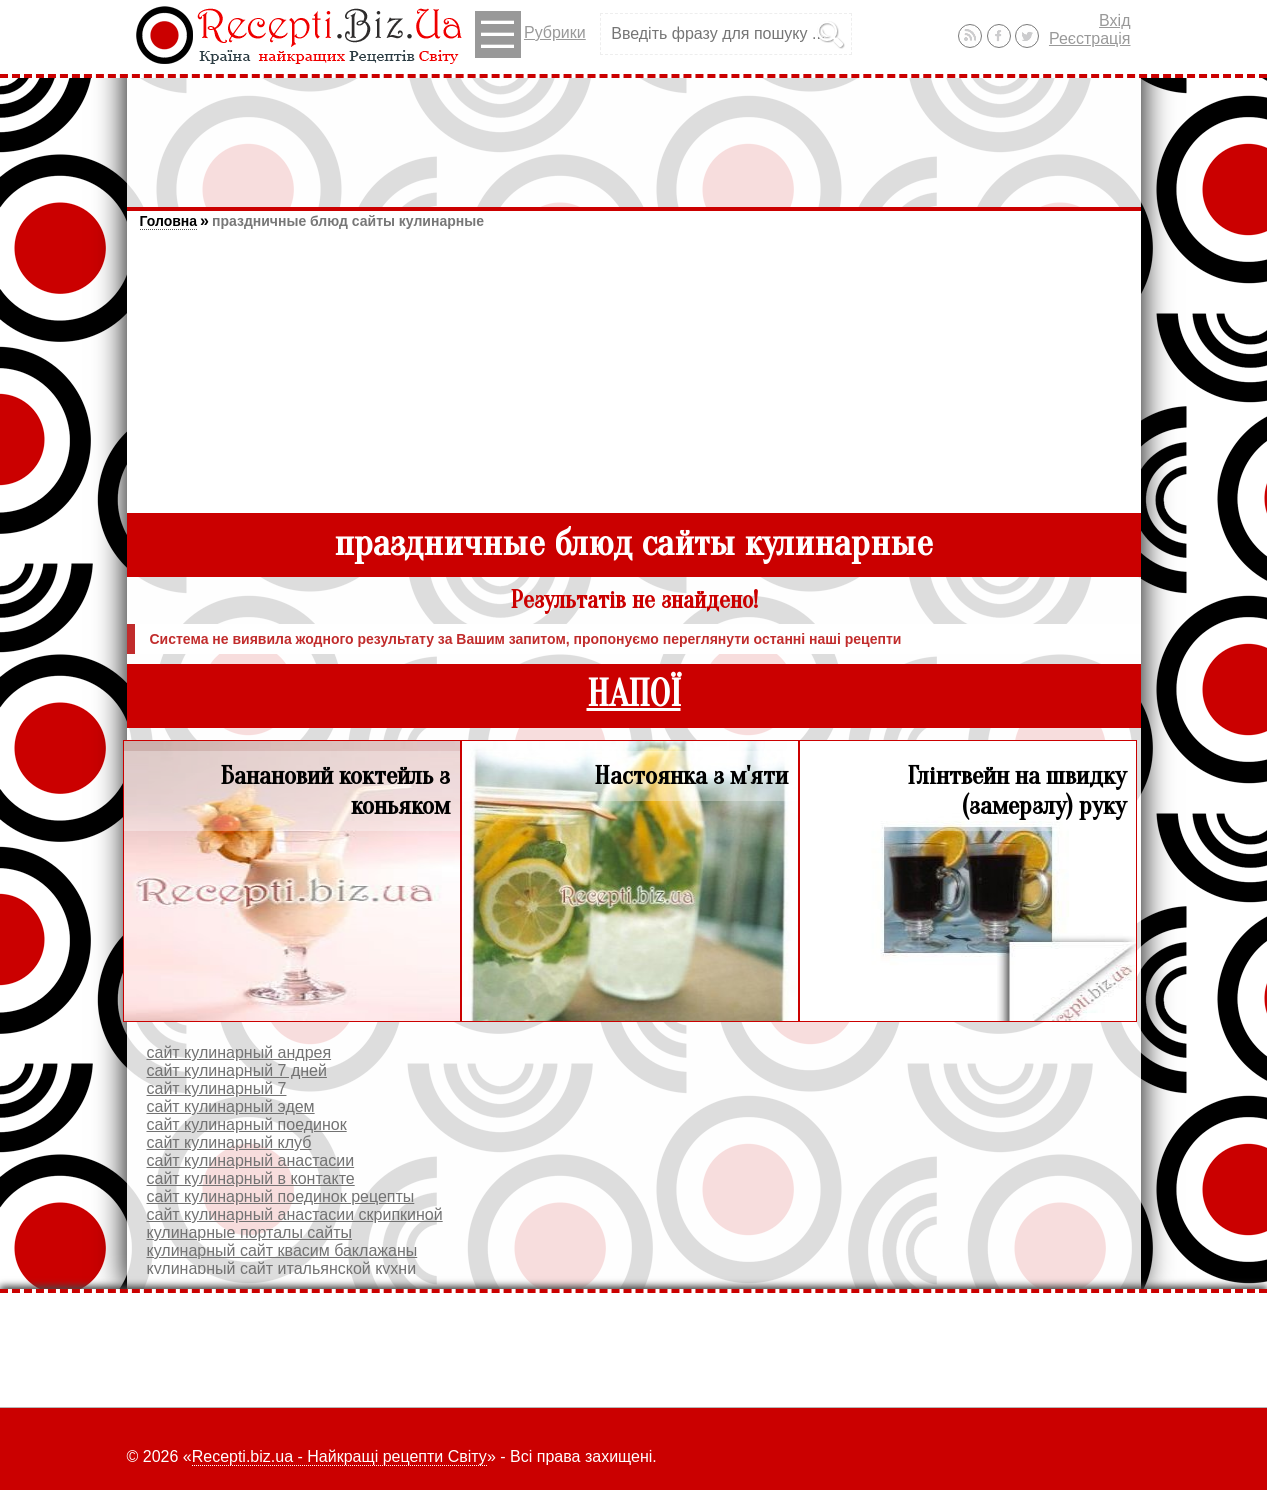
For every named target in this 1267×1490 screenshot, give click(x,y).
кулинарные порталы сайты (250, 1232)
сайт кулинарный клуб (229, 1142)
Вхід (1114, 20)
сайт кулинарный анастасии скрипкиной (295, 1214)
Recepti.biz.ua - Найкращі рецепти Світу (339, 1456)
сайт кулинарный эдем (231, 1106)
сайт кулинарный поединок (247, 1124)
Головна (169, 221)
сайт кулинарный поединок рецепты (281, 1196)
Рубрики (530, 34)
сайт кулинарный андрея (239, 1052)
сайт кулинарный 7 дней (237, 1070)
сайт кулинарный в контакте (251, 1178)
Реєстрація (1090, 38)
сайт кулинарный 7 (217, 1088)
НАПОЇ (634, 694)
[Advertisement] (634, 133)
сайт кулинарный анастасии (251, 1160)
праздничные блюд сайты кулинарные (348, 221)
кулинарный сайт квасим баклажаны (282, 1250)
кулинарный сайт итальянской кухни (282, 1268)
